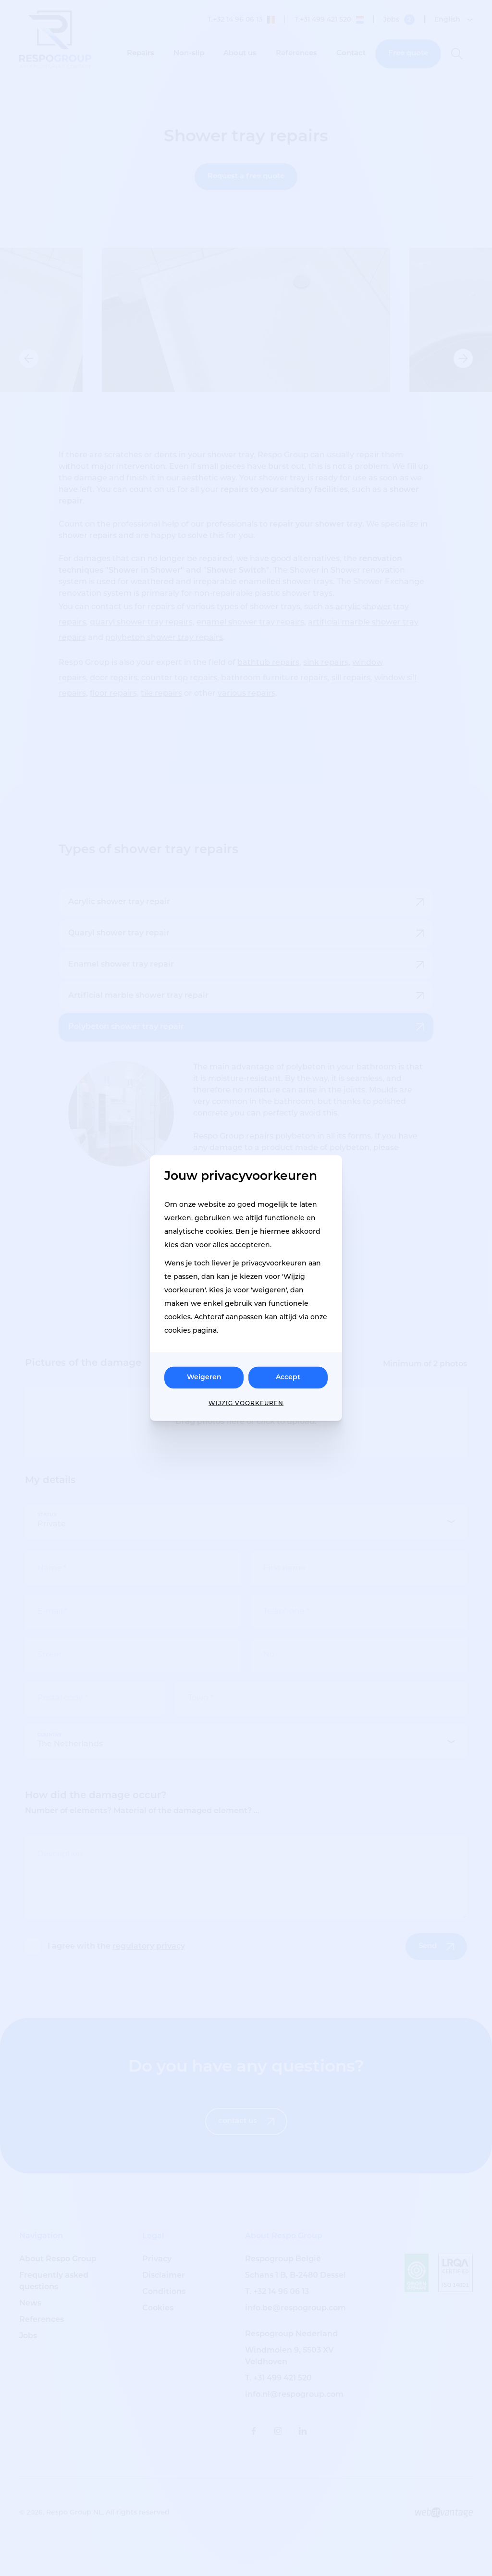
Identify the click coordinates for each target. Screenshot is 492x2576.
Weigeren (204, 1377)
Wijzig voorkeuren (246, 1404)
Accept (288, 1377)
